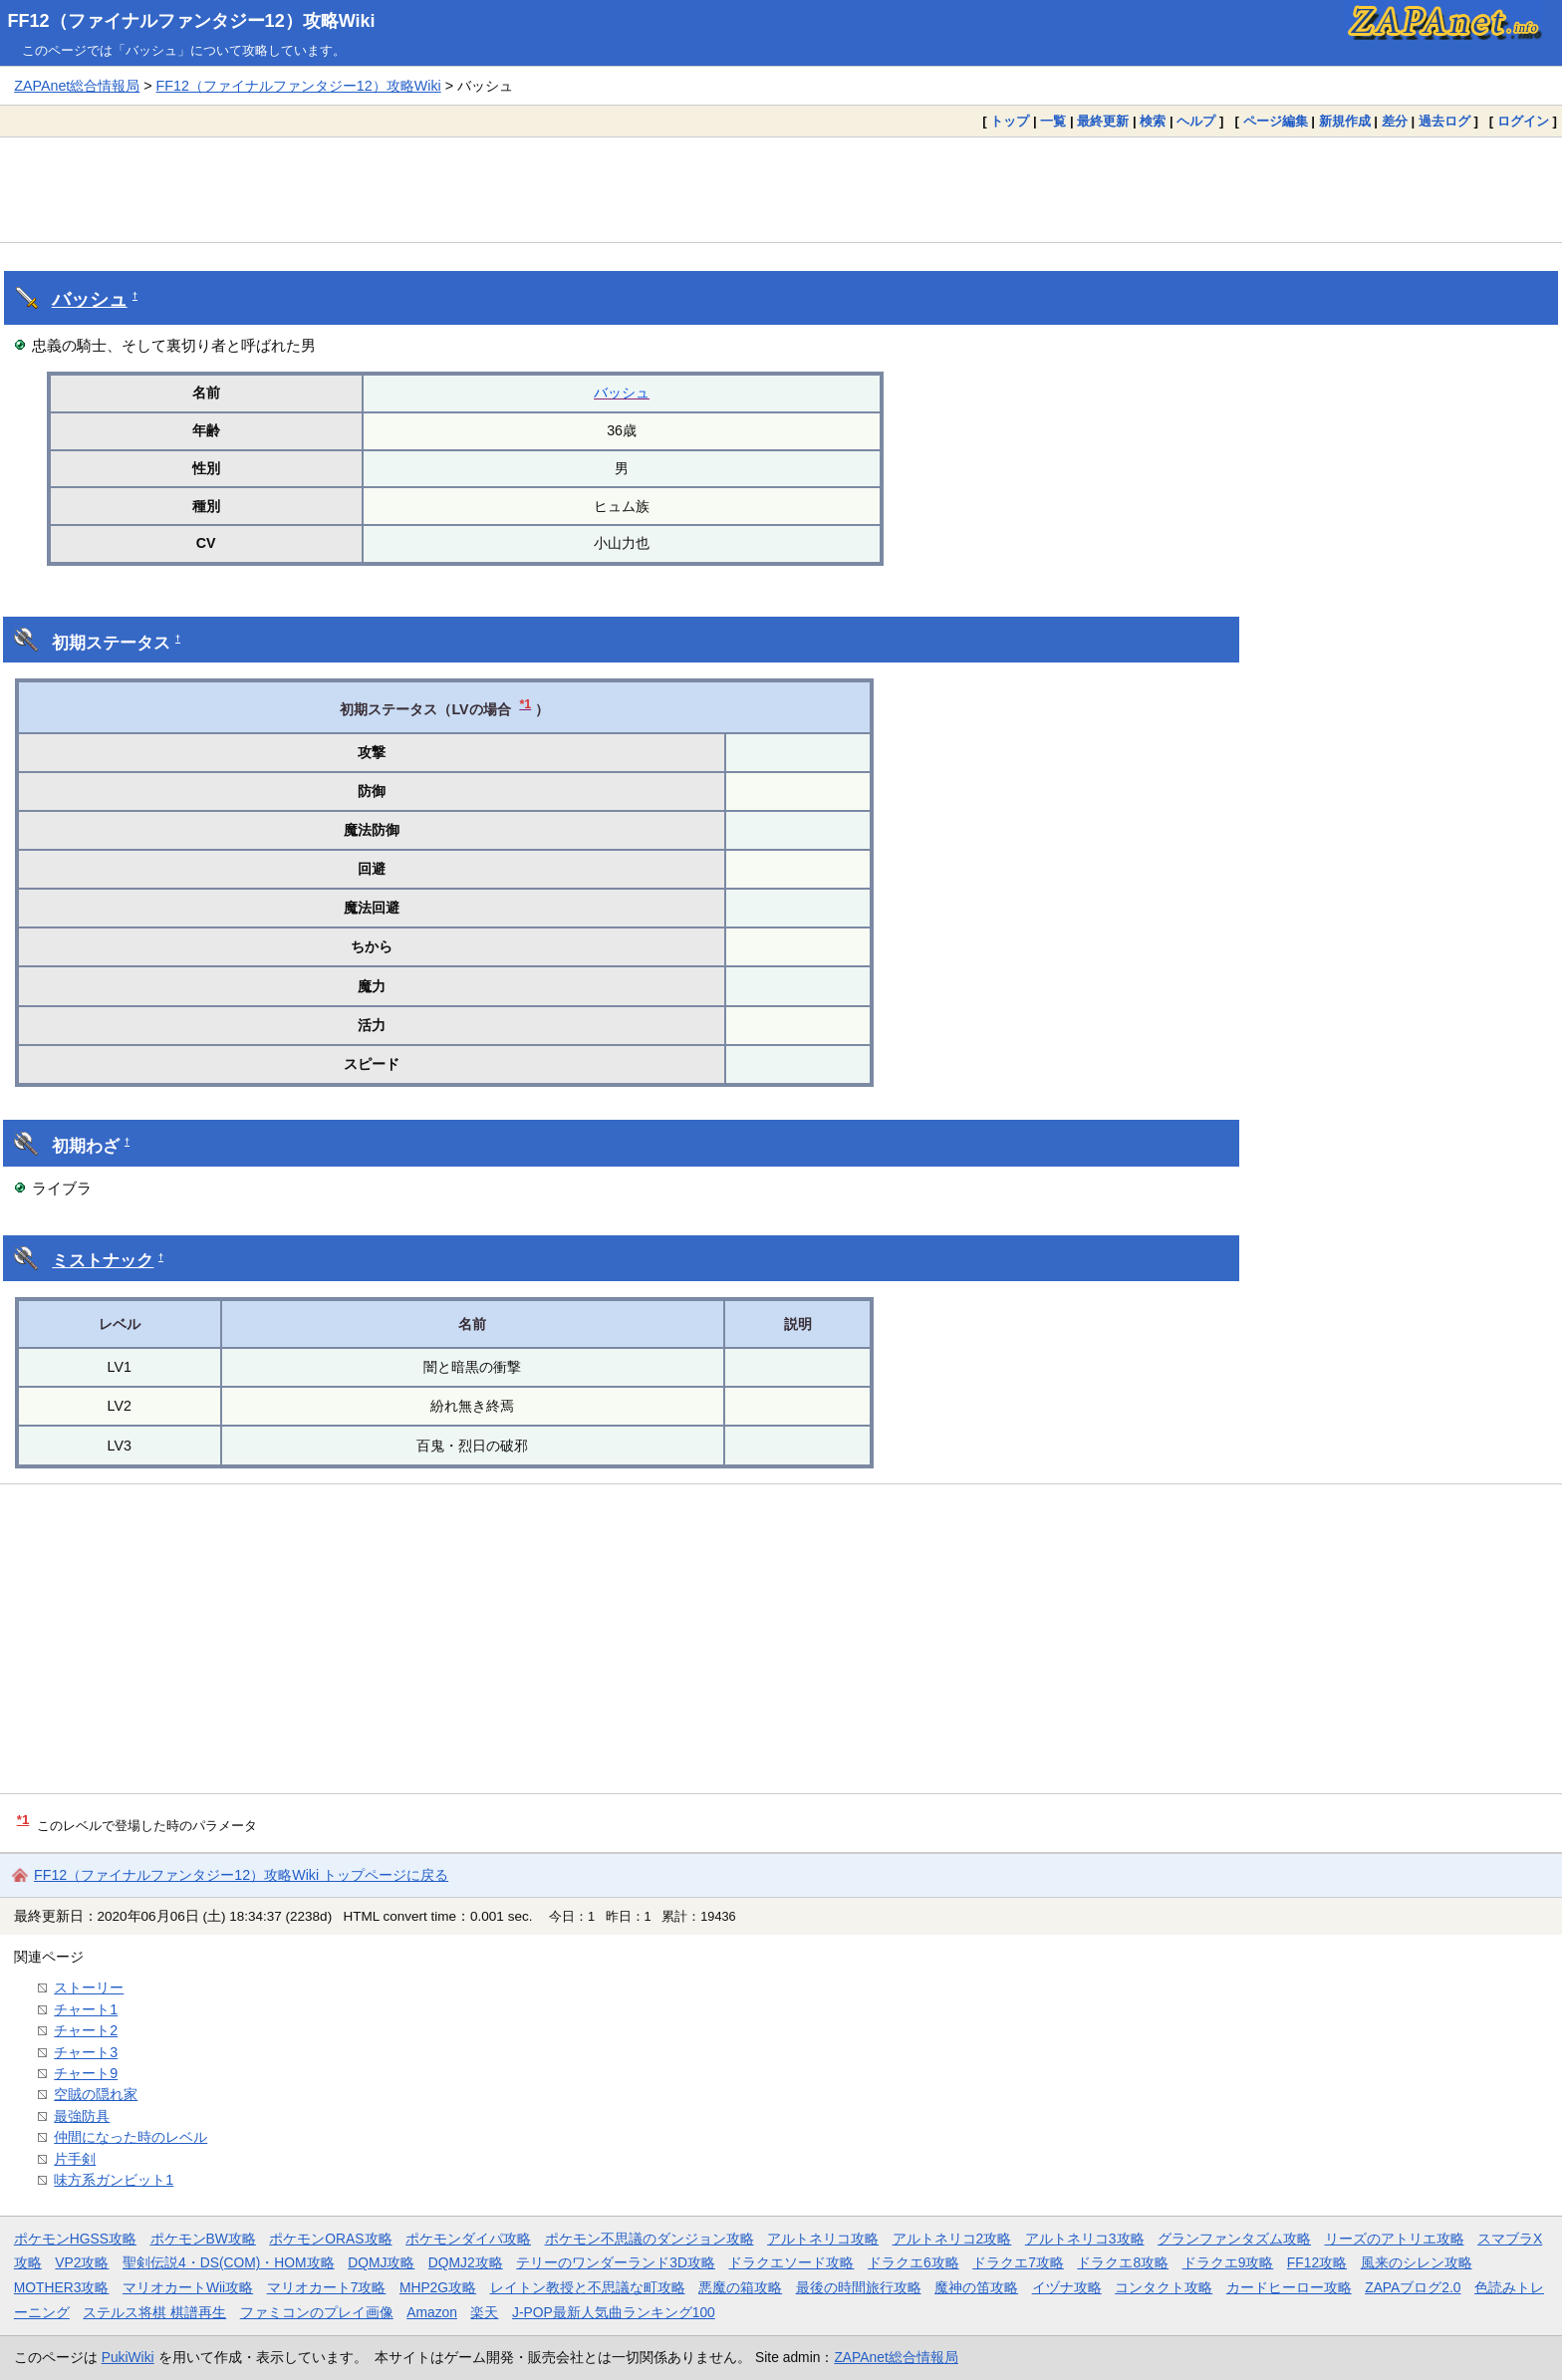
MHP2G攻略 (437, 2287)
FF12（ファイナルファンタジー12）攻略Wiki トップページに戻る (241, 1875)
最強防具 (82, 2116)
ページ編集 (1275, 121)
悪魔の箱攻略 (740, 2287)
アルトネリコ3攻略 (1085, 2239)
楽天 (484, 2312)
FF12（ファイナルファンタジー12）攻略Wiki (192, 21)
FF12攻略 (1317, 2262)
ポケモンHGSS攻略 (75, 2239)
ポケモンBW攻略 (203, 2239)
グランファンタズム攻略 (1234, 2239)
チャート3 (86, 2052)
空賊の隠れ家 (95, 2094)
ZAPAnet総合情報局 (76, 86)
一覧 (1053, 121)
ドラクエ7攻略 (1018, 2262)
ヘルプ (1195, 121)
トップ (1009, 121)
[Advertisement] (781, 189)
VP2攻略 (82, 2262)
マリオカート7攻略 (327, 2287)
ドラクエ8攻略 (1123, 2262)
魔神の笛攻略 (976, 2287)
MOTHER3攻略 (62, 2287)
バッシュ (90, 299)
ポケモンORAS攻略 (330, 2239)
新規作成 (1345, 121)
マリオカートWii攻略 (188, 2287)
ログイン (1523, 121)
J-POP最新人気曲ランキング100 (613, 2312)
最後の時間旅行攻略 (858, 2287)
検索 (1153, 121)
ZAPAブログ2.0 (1412, 2287)
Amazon (431, 2312)
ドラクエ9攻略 (1228, 2262)
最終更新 (1103, 121)
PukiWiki (128, 2357)
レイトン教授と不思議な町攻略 (587, 2287)
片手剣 (75, 2159)
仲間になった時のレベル (130, 2137)
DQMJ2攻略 (465, 2262)
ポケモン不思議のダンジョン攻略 (649, 2239)
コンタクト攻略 (1163, 2287)
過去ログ (1444, 121)
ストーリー (89, 1987)
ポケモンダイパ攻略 (468, 2239)
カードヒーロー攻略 (1289, 2287)
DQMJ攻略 (381, 2262)
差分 (1395, 121)
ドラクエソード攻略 (791, 2262)
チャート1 (86, 2009)
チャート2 (86, 2030)
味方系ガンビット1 (113, 2180)
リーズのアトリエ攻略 (1394, 2239)
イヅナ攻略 (1067, 2287)
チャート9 (86, 2073)
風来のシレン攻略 (1416, 2262)
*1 (525, 704)
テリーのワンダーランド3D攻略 (615, 2262)
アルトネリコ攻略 (823, 2239)
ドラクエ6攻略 (913, 2262)
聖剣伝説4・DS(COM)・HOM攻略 (229, 2262)
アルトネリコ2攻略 (952, 2239)
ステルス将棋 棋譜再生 (154, 2312)
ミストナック (102, 1260)
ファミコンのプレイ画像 (316, 2312)
